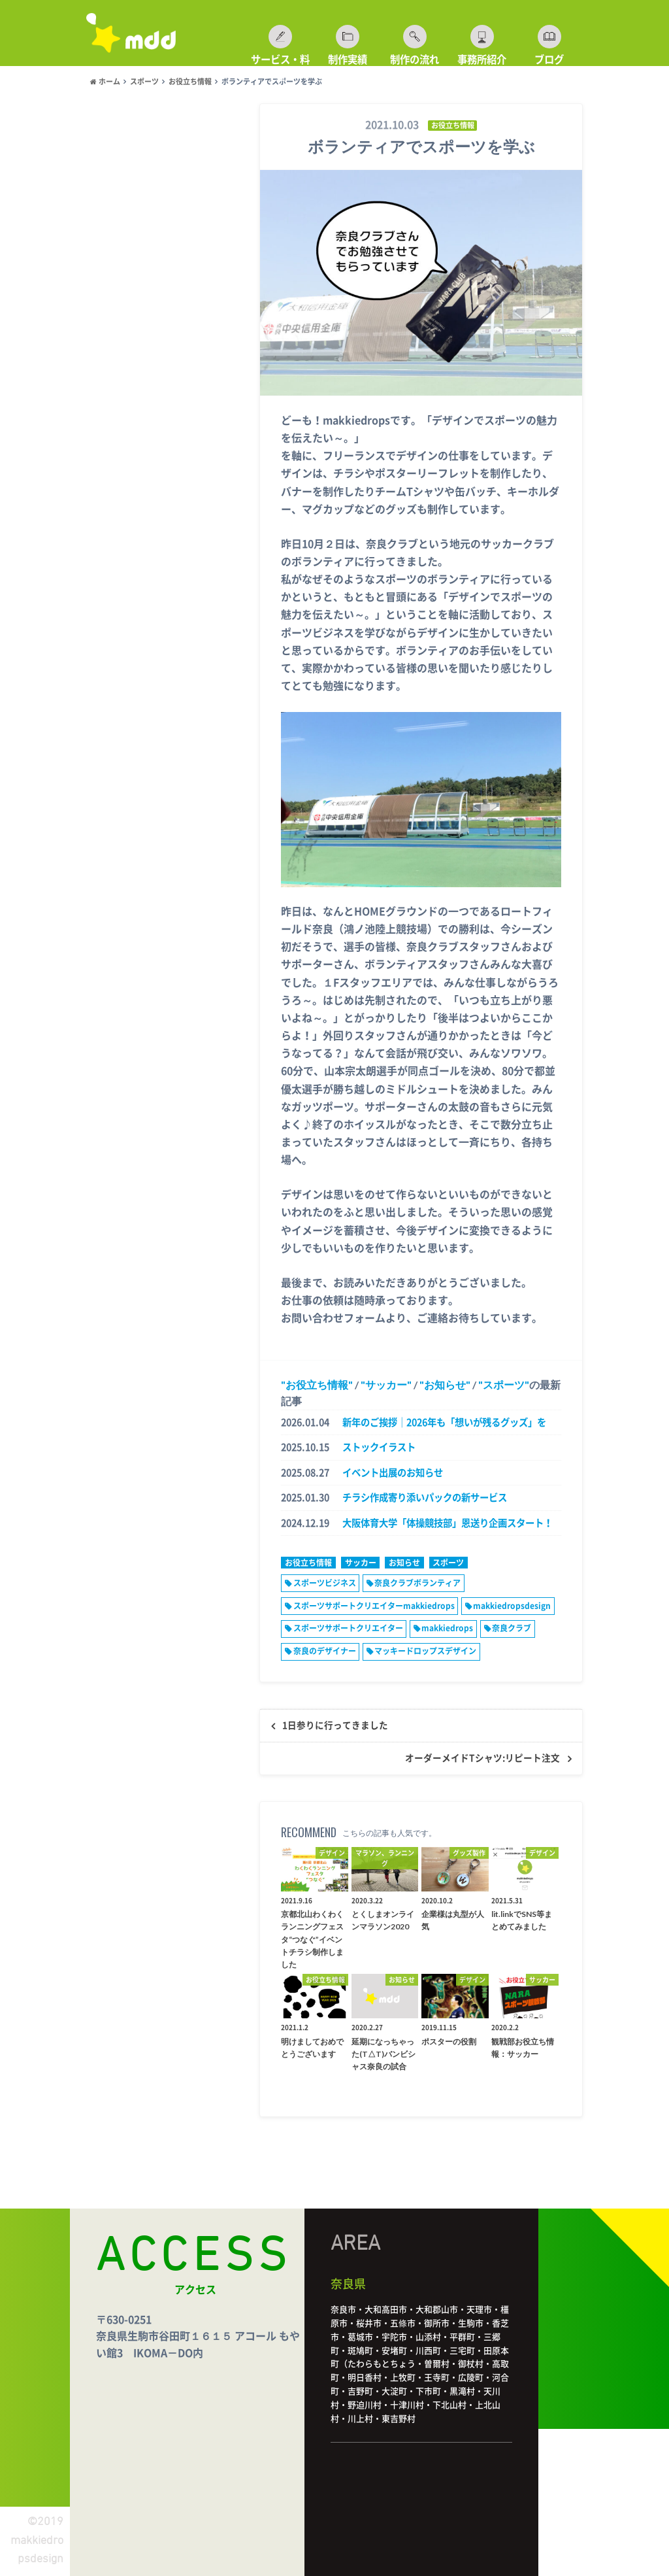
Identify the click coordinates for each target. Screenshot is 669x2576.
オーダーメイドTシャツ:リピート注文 (482, 1758)
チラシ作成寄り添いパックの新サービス (424, 1497)
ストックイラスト (379, 1447)
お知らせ (445, 1384)
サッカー (386, 1384)
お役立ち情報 (317, 1384)
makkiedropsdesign (512, 1606)
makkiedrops (447, 1628)
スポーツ (504, 1384)
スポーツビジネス (324, 1583)
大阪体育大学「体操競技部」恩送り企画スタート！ (447, 1523)
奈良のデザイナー (324, 1651)
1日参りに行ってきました (335, 1725)
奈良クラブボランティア (417, 1583)
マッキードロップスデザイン (425, 1651)
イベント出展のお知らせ (392, 1473)
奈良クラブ (511, 1628)
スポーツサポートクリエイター (348, 1628)
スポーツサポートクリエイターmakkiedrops (374, 1606)
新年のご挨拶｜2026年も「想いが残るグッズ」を (444, 1422)
